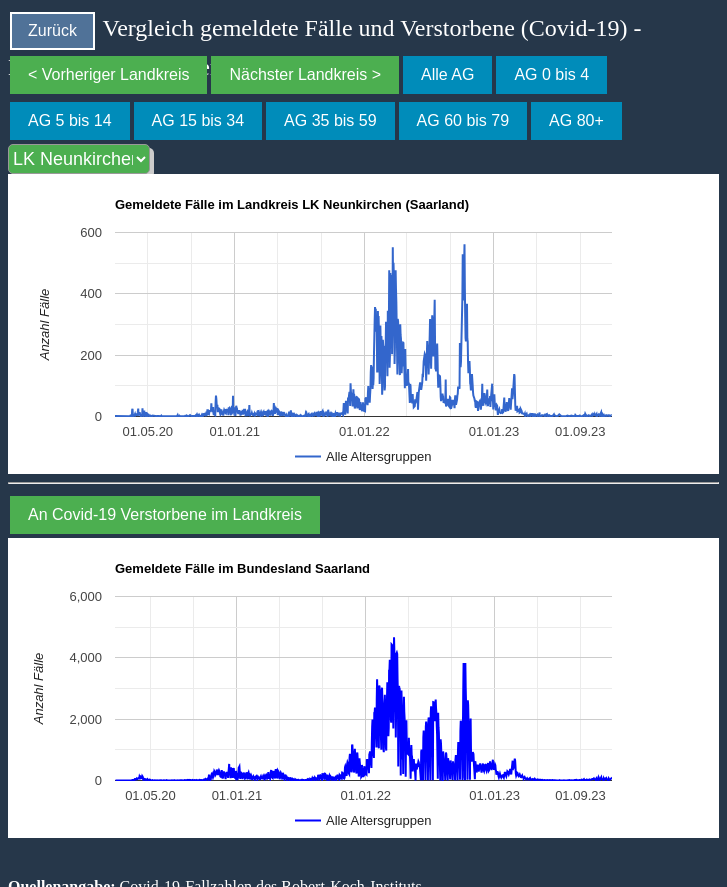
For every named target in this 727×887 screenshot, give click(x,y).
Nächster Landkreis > (305, 74)
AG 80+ (576, 120)
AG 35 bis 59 (330, 120)
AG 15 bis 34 (198, 120)
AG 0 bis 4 (551, 74)
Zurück (52, 30)
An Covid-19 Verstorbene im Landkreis (165, 514)
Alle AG (447, 74)
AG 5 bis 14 (70, 120)
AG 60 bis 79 (463, 120)
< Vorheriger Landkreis (108, 74)
